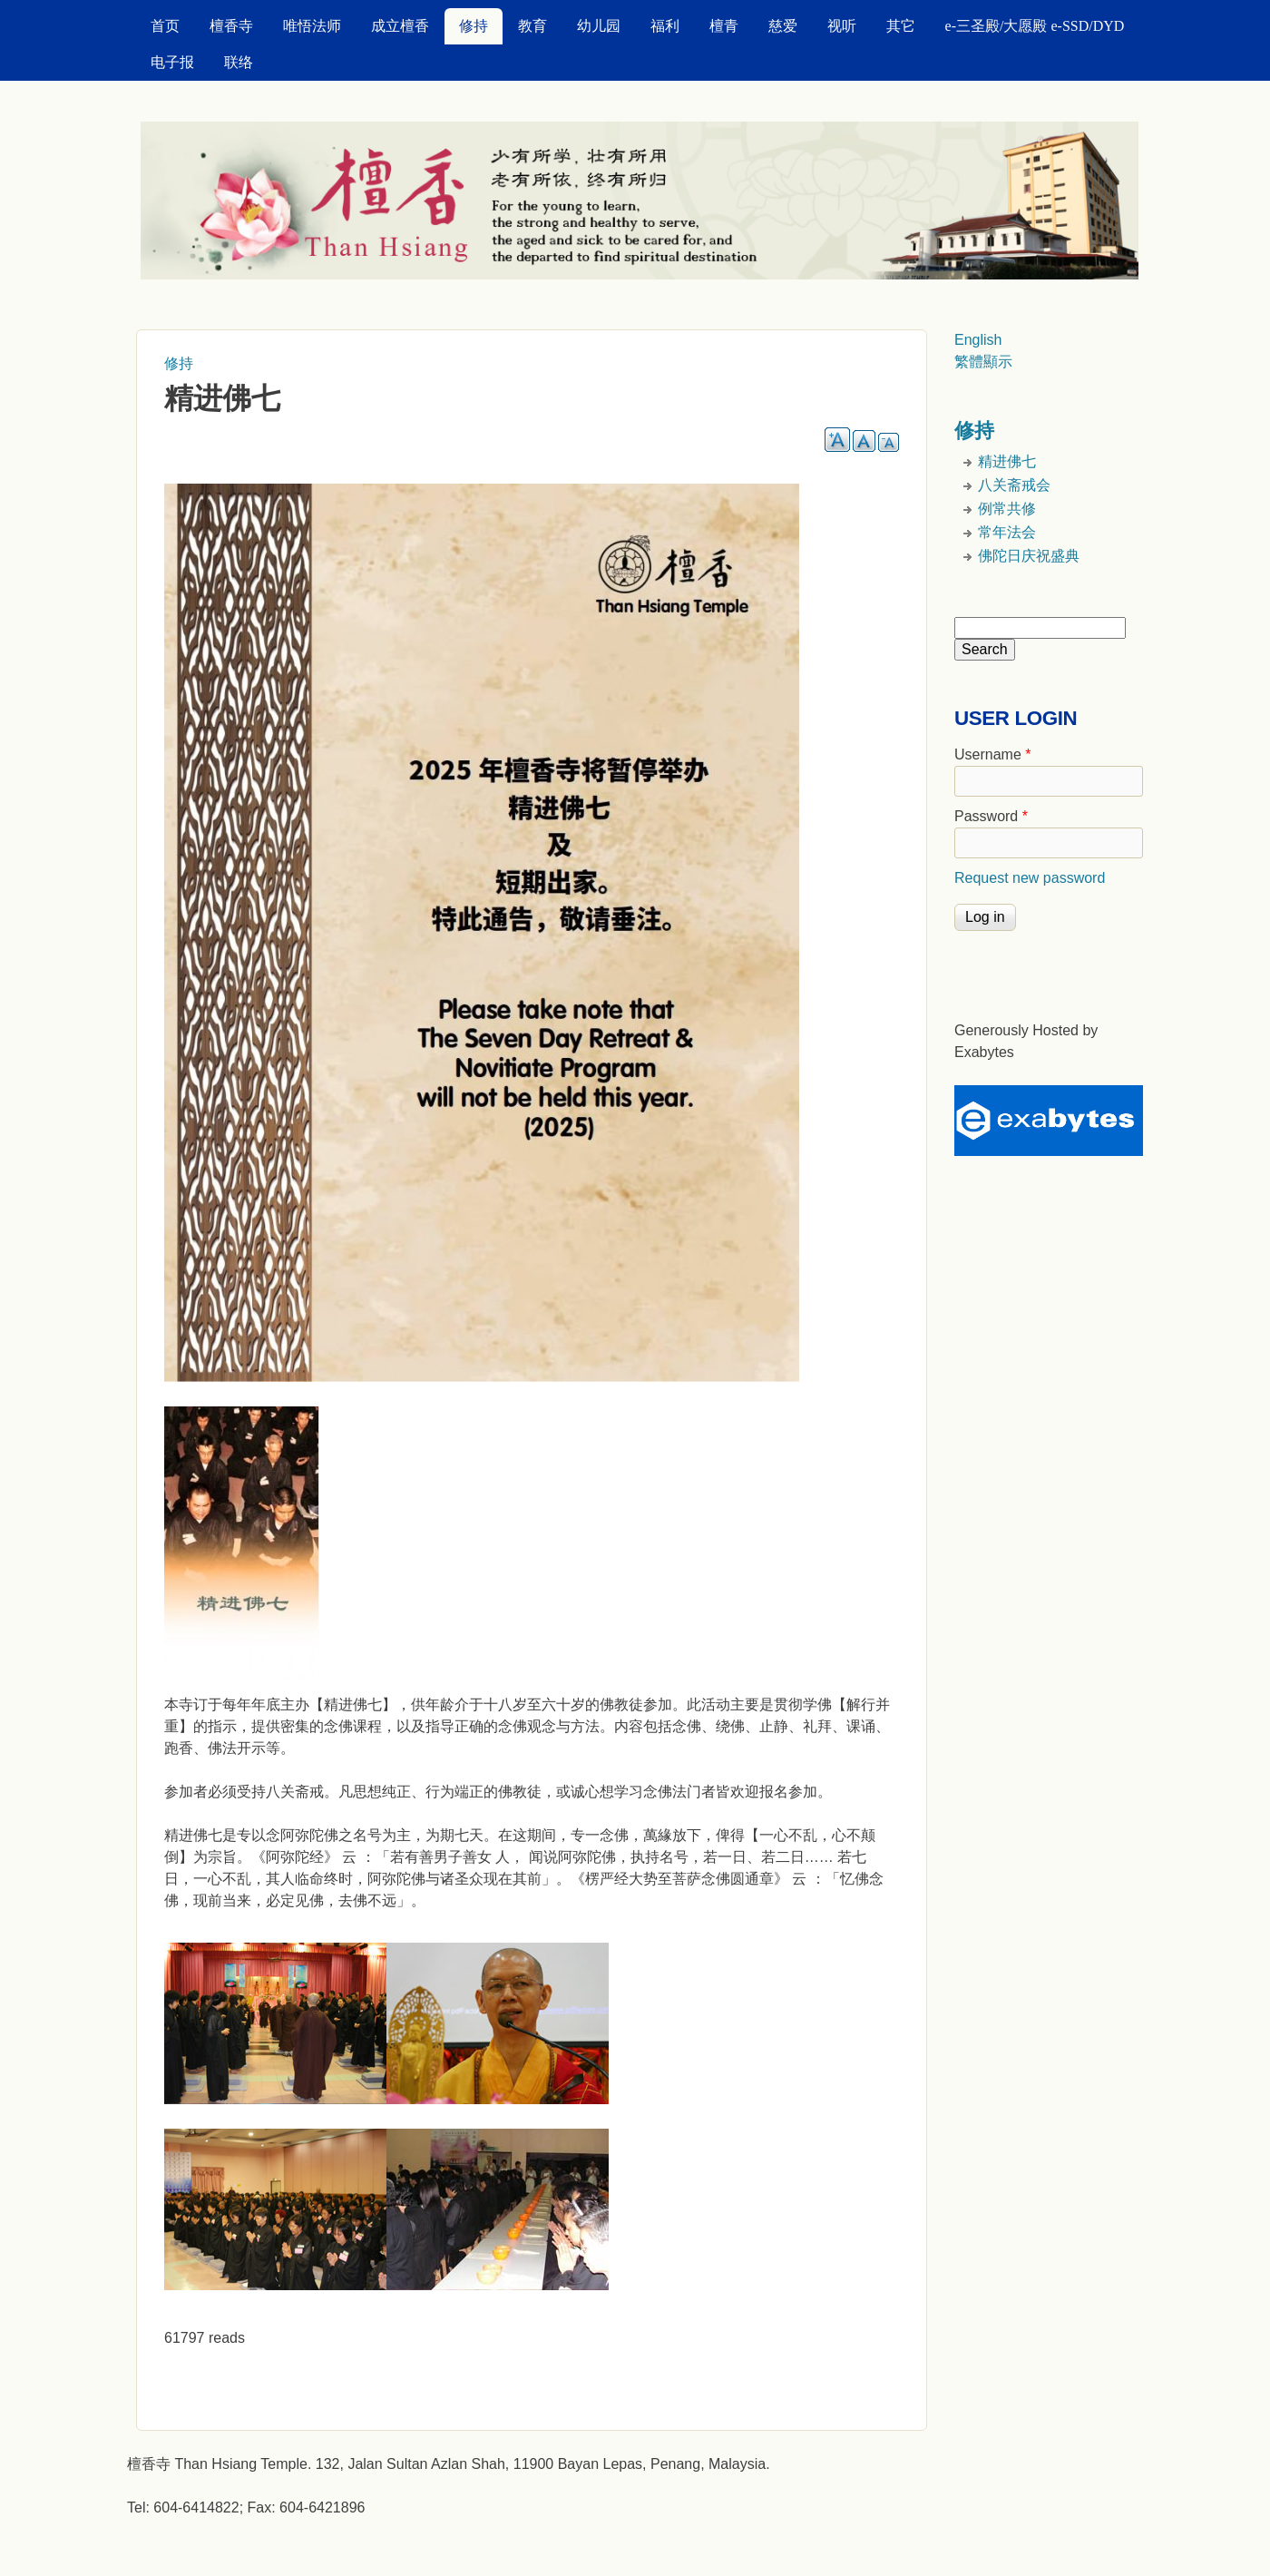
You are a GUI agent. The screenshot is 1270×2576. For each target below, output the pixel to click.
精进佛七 (1007, 461)
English (977, 340)
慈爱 (782, 26)
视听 (841, 26)
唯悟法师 (312, 26)
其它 (900, 26)
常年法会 (1007, 532)
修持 (473, 26)
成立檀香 (400, 26)
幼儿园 (598, 26)
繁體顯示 (983, 361)
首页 (165, 26)
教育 (532, 26)
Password (991, 816)
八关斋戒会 (1014, 485)
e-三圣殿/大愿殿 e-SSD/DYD (1035, 26)
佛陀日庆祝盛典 (1029, 555)
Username (992, 754)
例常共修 (1007, 508)
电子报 (172, 62)
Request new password (1029, 878)
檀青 (723, 26)
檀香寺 (231, 26)
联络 (238, 62)
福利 (664, 26)
